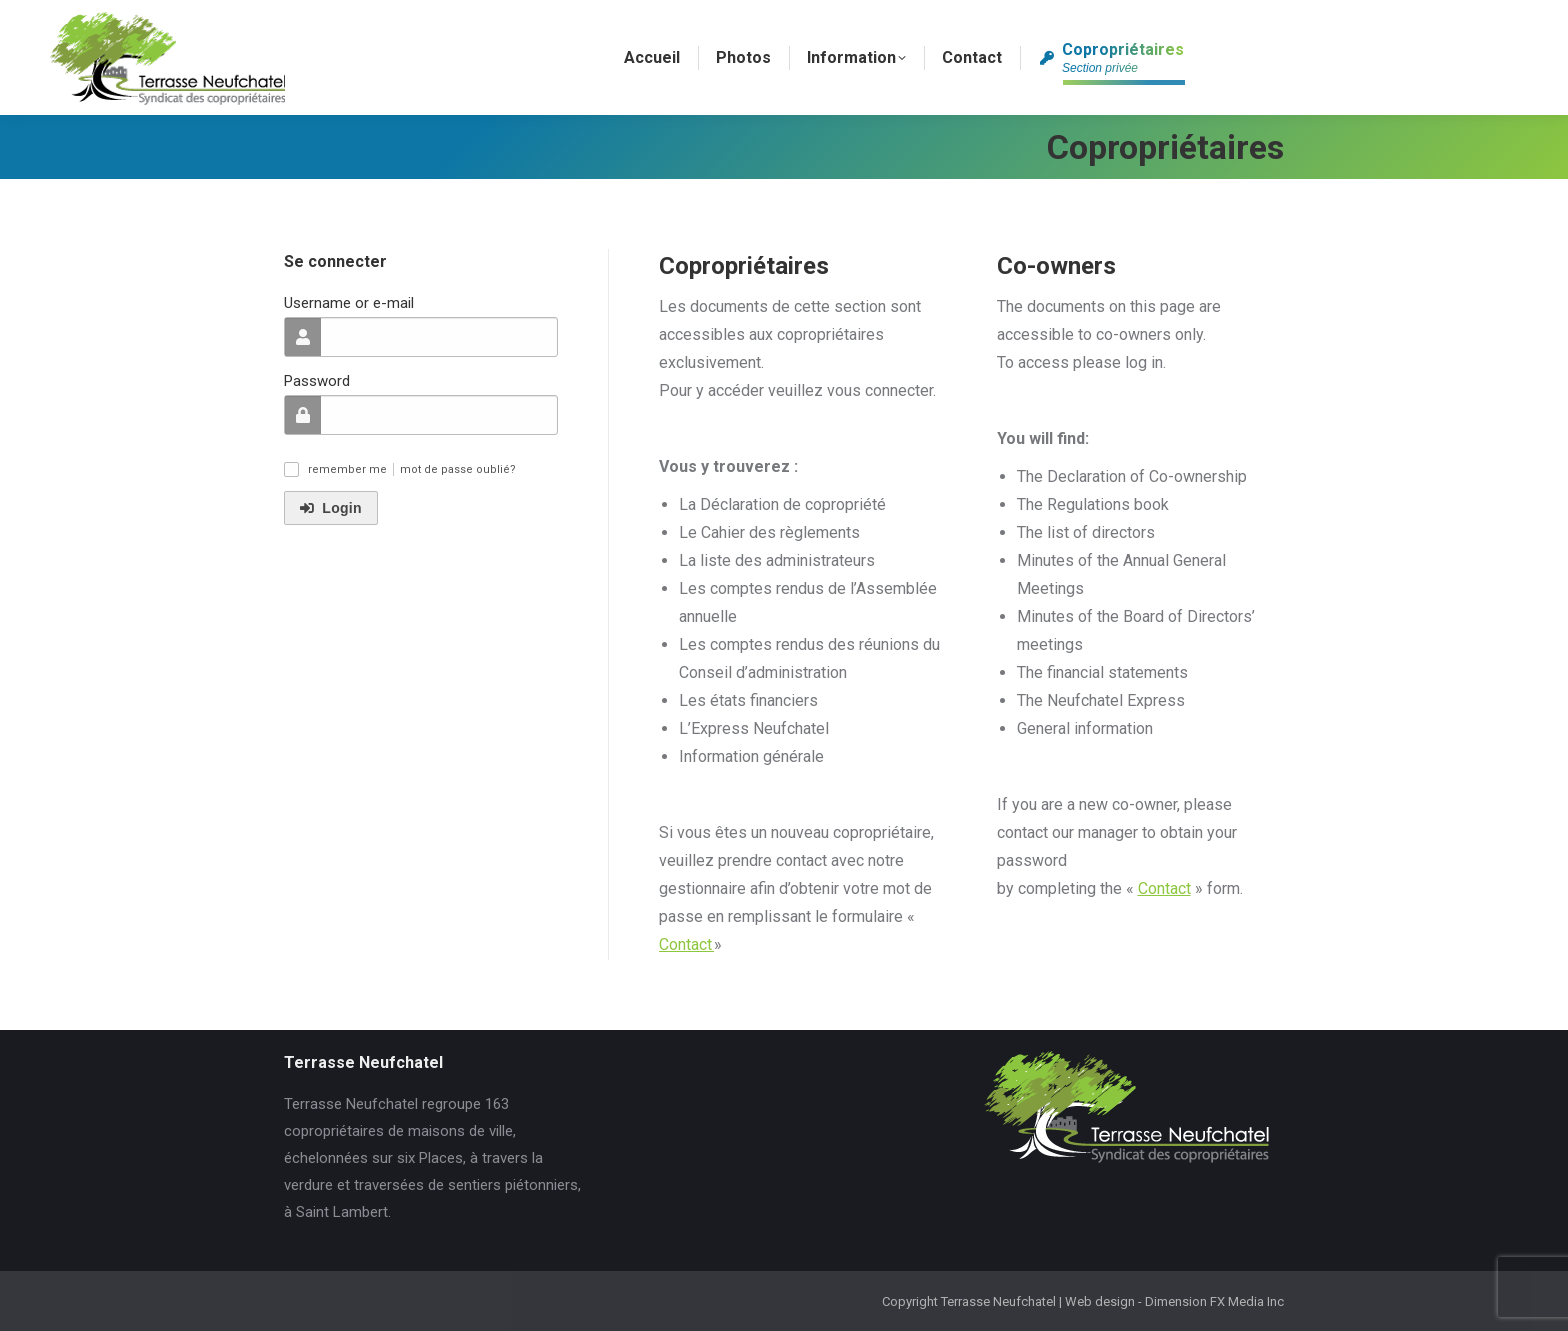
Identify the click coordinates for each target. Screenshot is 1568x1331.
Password (317, 381)
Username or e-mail (349, 303)
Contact (686, 944)
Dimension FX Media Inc (1214, 1301)
